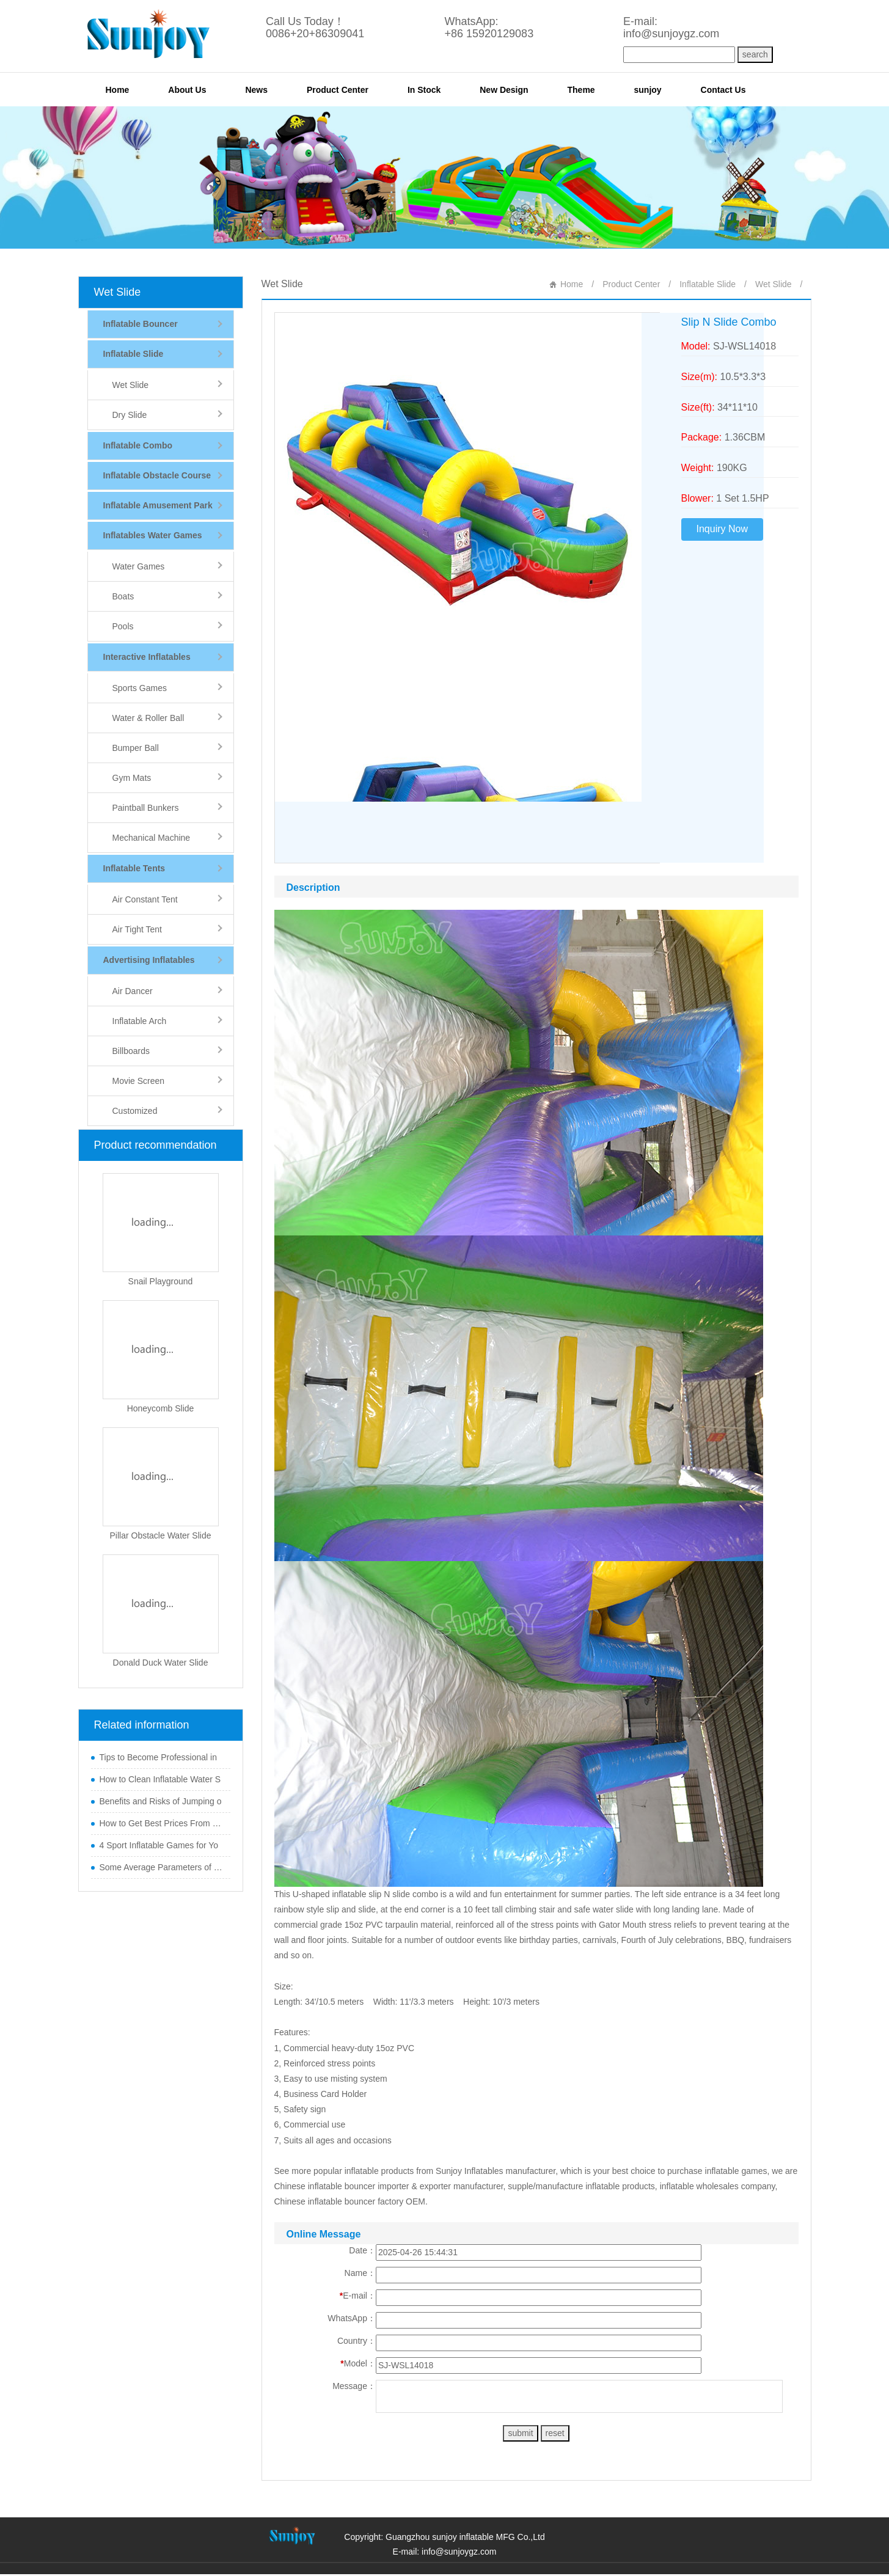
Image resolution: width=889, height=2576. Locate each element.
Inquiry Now (722, 529)
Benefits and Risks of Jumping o (161, 1801)
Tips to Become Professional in (158, 1757)
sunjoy (648, 90)
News (256, 90)
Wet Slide (117, 292)
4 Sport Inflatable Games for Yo (159, 1845)
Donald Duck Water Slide (160, 1662)
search (755, 54)
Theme (581, 90)
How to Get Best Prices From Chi (162, 1823)
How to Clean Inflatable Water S (160, 1779)
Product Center (337, 90)
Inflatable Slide (707, 284)
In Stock (424, 90)
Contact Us (723, 90)
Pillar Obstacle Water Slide (160, 1535)
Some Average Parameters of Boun (162, 1867)
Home (118, 90)
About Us (187, 90)
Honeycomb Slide (160, 1408)
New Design (504, 90)
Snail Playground (160, 1281)
